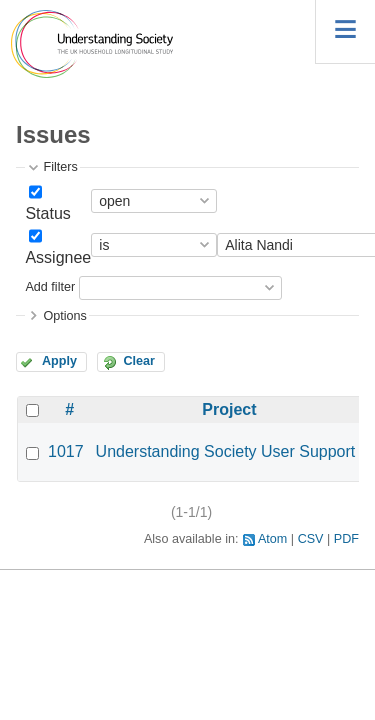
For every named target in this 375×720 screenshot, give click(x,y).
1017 (66, 451)
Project (229, 409)
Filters (60, 167)
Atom (272, 539)
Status (47, 213)
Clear (139, 361)
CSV (311, 539)
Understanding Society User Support (226, 451)
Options (64, 316)
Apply (59, 361)
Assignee (58, 257)
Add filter (50, 287)
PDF (346, 539)
